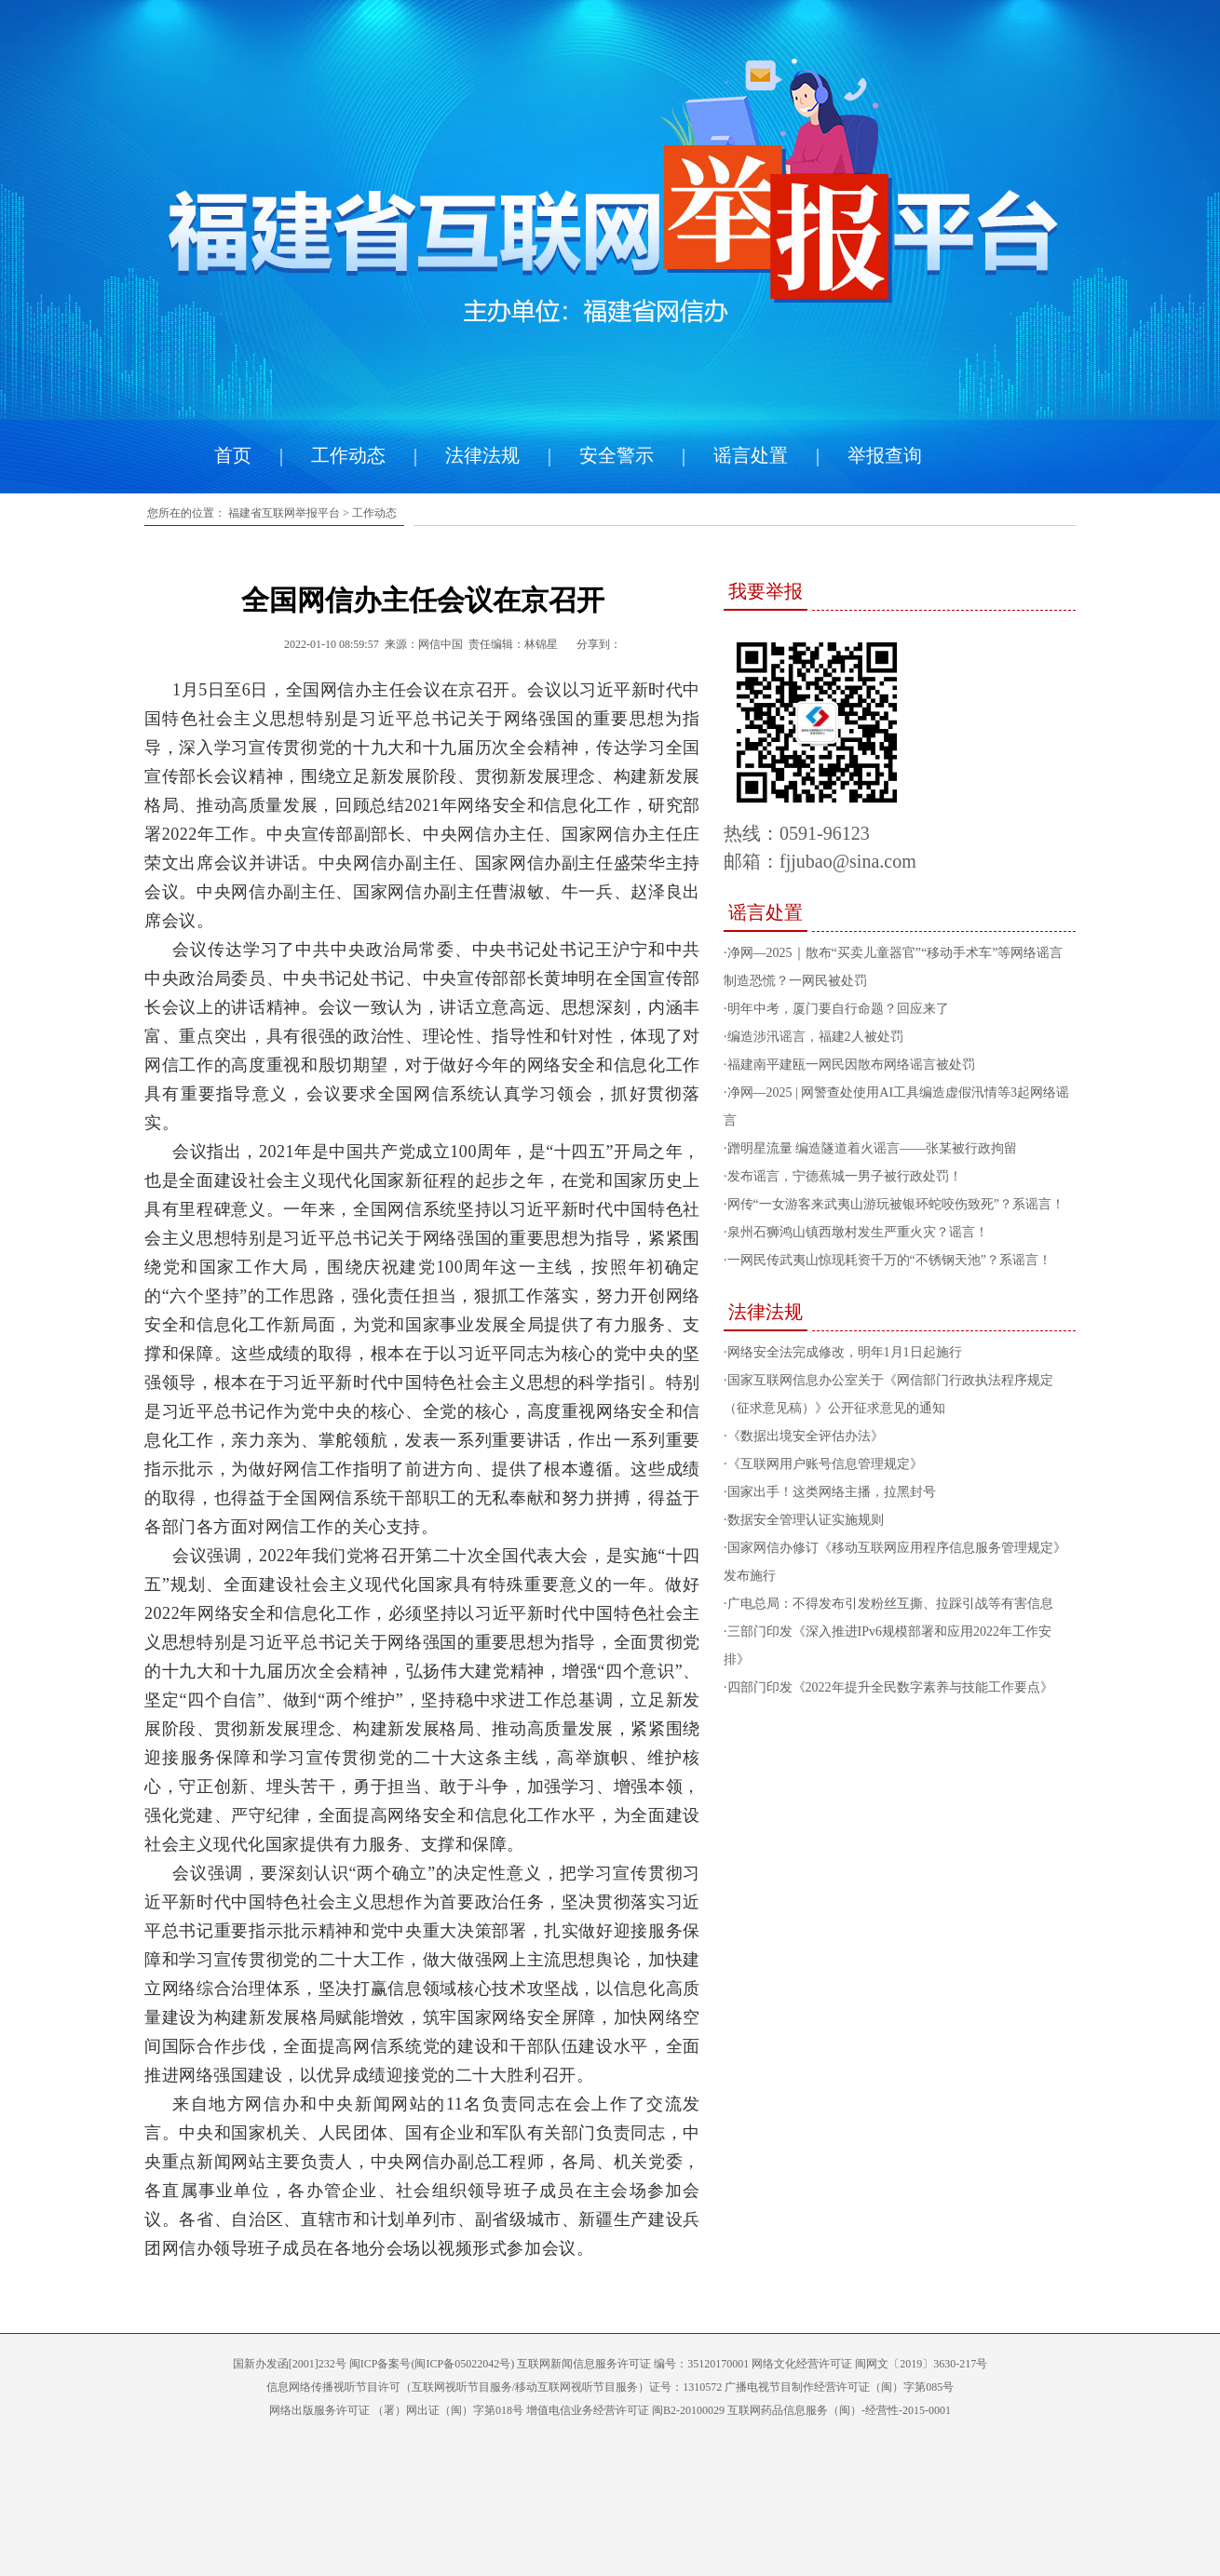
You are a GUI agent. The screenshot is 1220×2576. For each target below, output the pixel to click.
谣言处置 (750, 455)
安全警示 (616, 455)
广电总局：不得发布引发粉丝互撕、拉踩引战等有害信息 (890, 1604)
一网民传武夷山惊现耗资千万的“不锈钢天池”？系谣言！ (889, 1260)
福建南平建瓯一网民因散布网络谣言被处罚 (851, 1065)
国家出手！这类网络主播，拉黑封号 (831, 1492)
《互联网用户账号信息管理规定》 (825, 1464)
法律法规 (482, 455)
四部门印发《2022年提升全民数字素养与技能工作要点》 (890, 1687)
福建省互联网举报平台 (284, 512)
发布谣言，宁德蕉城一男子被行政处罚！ (844, 1176)
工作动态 (348, 455)
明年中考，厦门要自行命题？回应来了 (838, 1009)
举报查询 (884, 455)
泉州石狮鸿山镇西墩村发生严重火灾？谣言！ (857, 1232)
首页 (232, 455)
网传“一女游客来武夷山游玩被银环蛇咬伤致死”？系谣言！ (895, 1204)
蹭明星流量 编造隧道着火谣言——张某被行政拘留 (872, 1148)
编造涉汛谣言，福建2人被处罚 (815, 1037)
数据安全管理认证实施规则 (805, 1520)
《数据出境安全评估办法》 (805, 1436)
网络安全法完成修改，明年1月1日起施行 (844, 1352)
